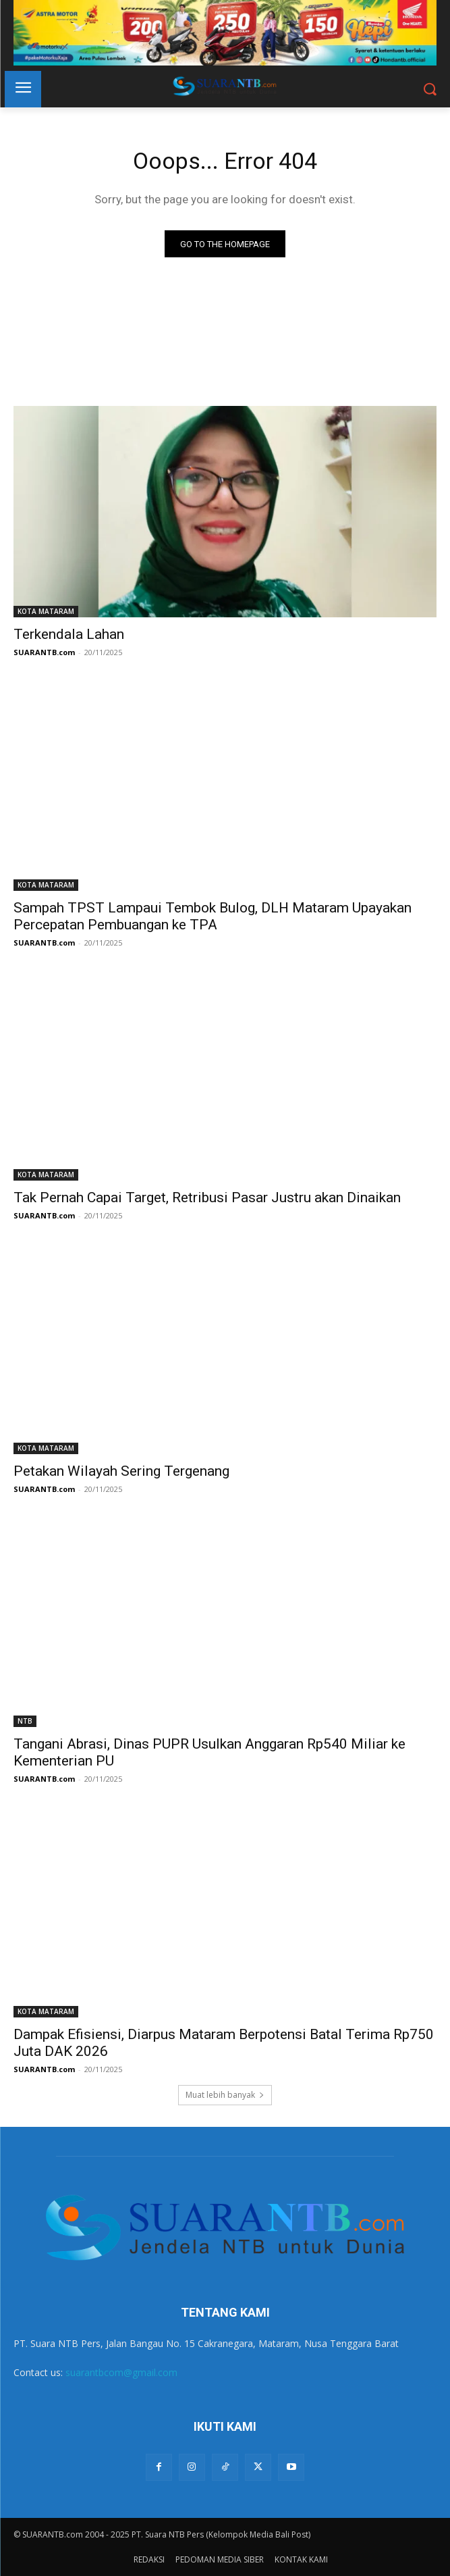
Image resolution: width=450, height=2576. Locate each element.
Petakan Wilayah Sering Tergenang (121, 1471)
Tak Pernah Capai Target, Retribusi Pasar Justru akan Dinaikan (207, 1197)
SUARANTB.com (44, 652)
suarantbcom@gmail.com (121, 2372)
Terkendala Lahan (68, 634)
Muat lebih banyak (225, 2095)
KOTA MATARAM (46, 611)
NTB (25, 1721)
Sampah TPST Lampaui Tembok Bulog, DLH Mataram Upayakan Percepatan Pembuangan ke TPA (212, 916)
